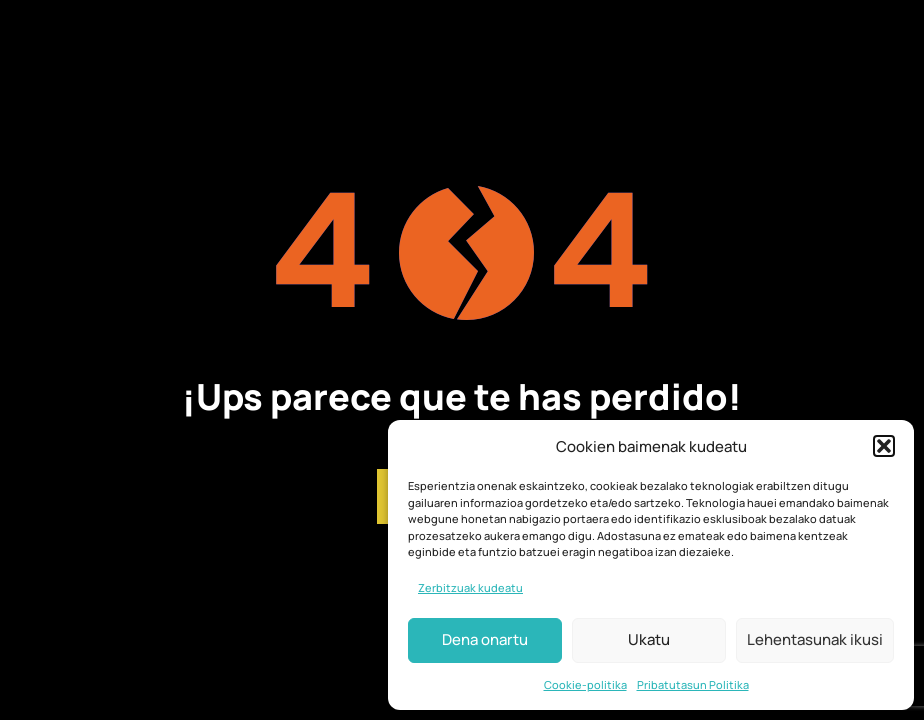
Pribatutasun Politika (693, 684)
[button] (884, 446)
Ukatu (649, 639)
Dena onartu (485, 639)
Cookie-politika (585, 684)
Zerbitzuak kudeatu (470, 587)
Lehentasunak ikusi (815, 639)
